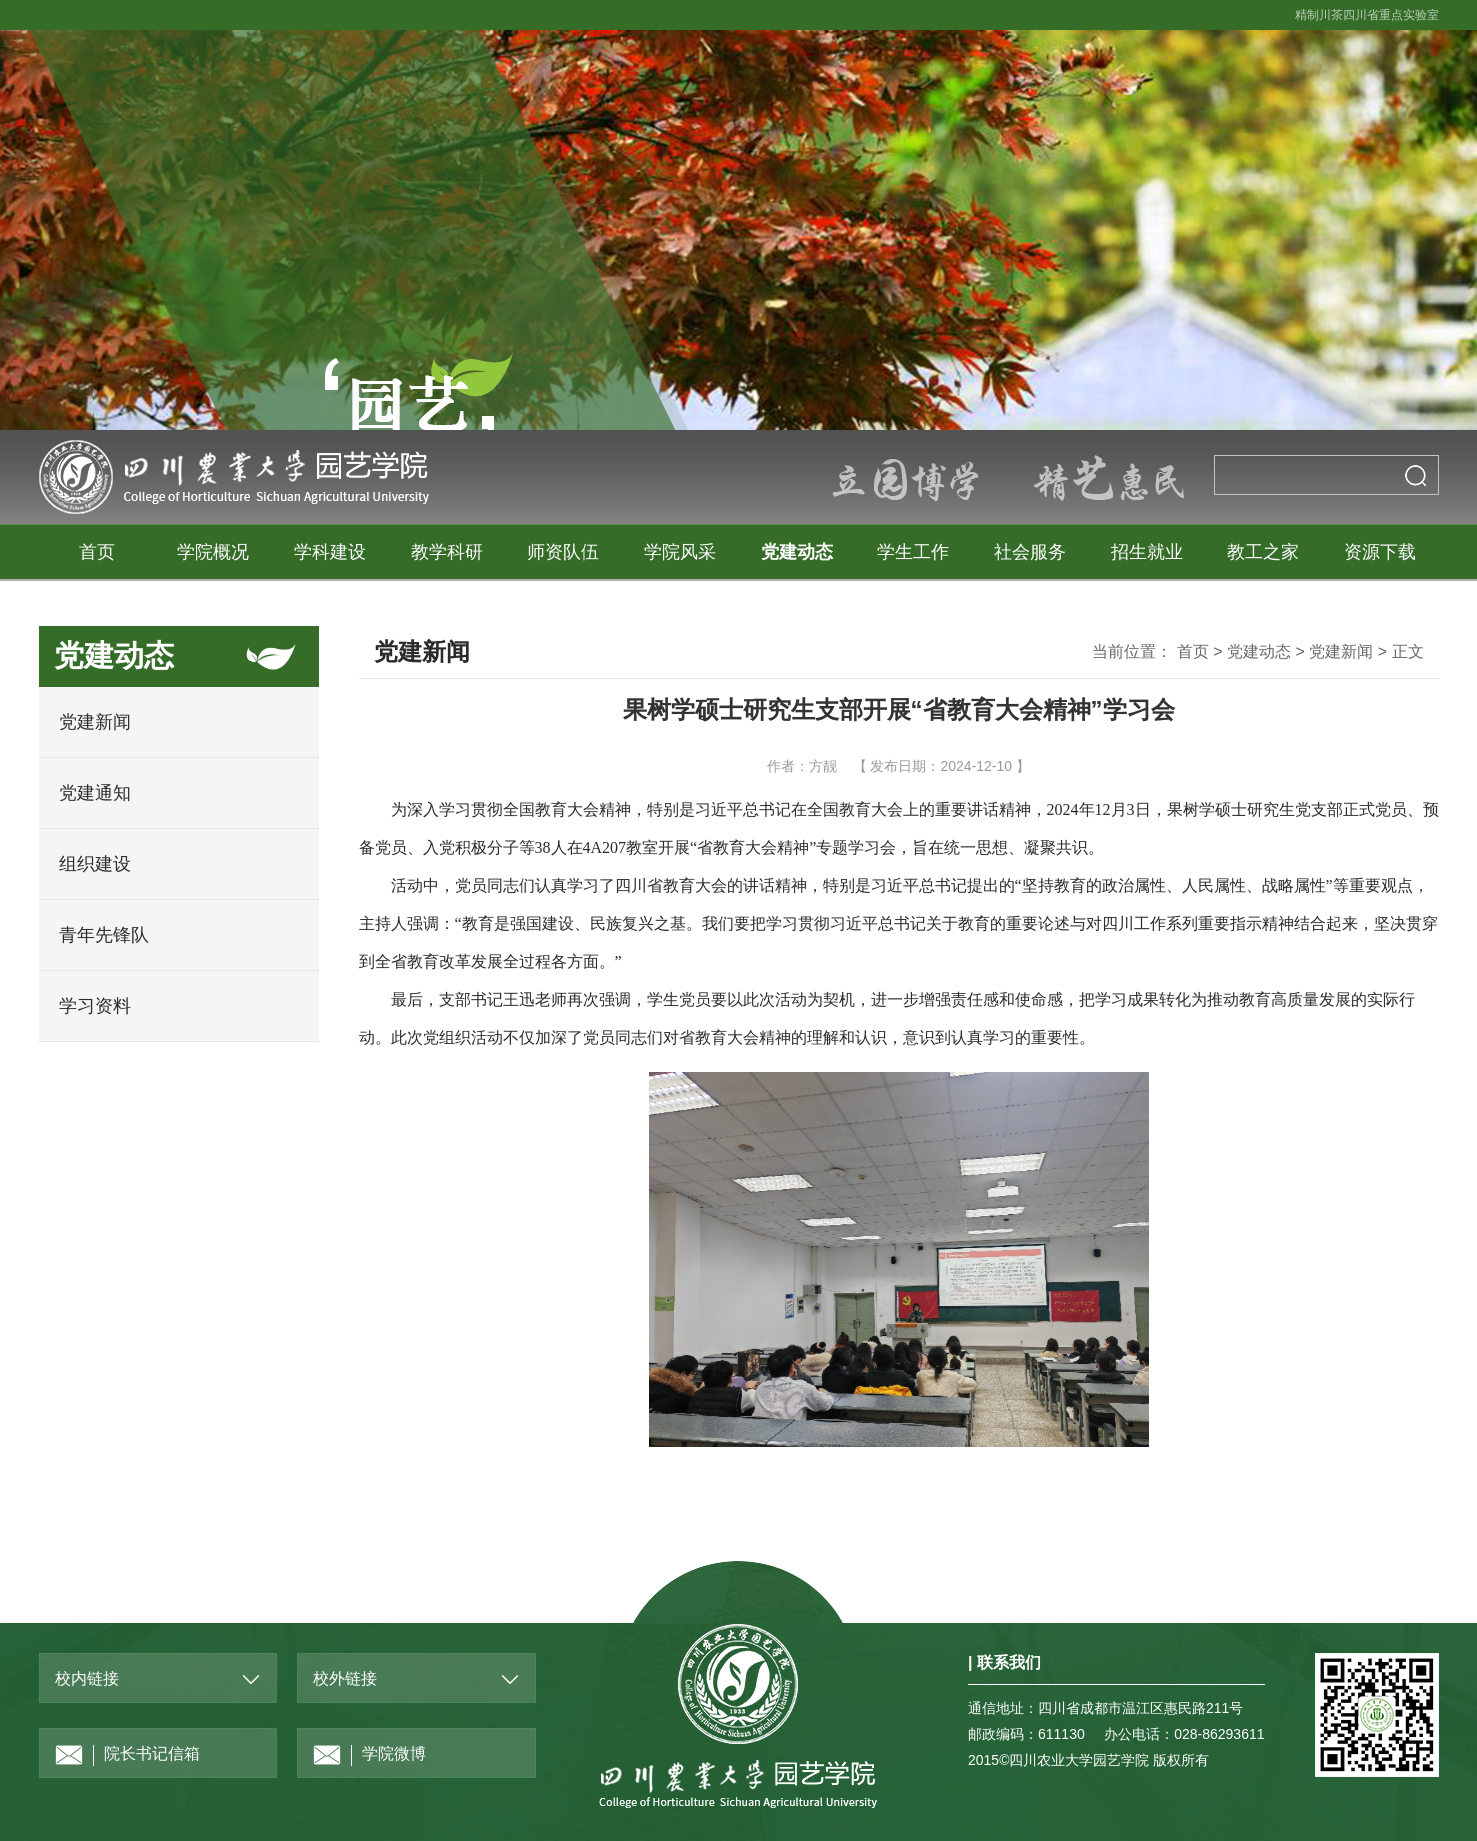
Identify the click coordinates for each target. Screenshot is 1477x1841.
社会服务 (1030, 552)
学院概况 (213, 552)
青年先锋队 (104, 935)
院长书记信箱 (127, 1755)
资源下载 (1380, 552)
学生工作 (913, 552)
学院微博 (369, 1755)
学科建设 (330, 552)
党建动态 (797, 552)
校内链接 (87, 1678)
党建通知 (95, 793)
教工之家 (1263, 552)
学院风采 (680, 552)
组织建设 (95, 864)
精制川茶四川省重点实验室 (1367, 15)
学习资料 (95, 1006)
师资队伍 (563, 552)
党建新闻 (95, 722)
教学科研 (447, 552)
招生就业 (1147, 552)
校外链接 (345, 1678)
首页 (97, 552)
